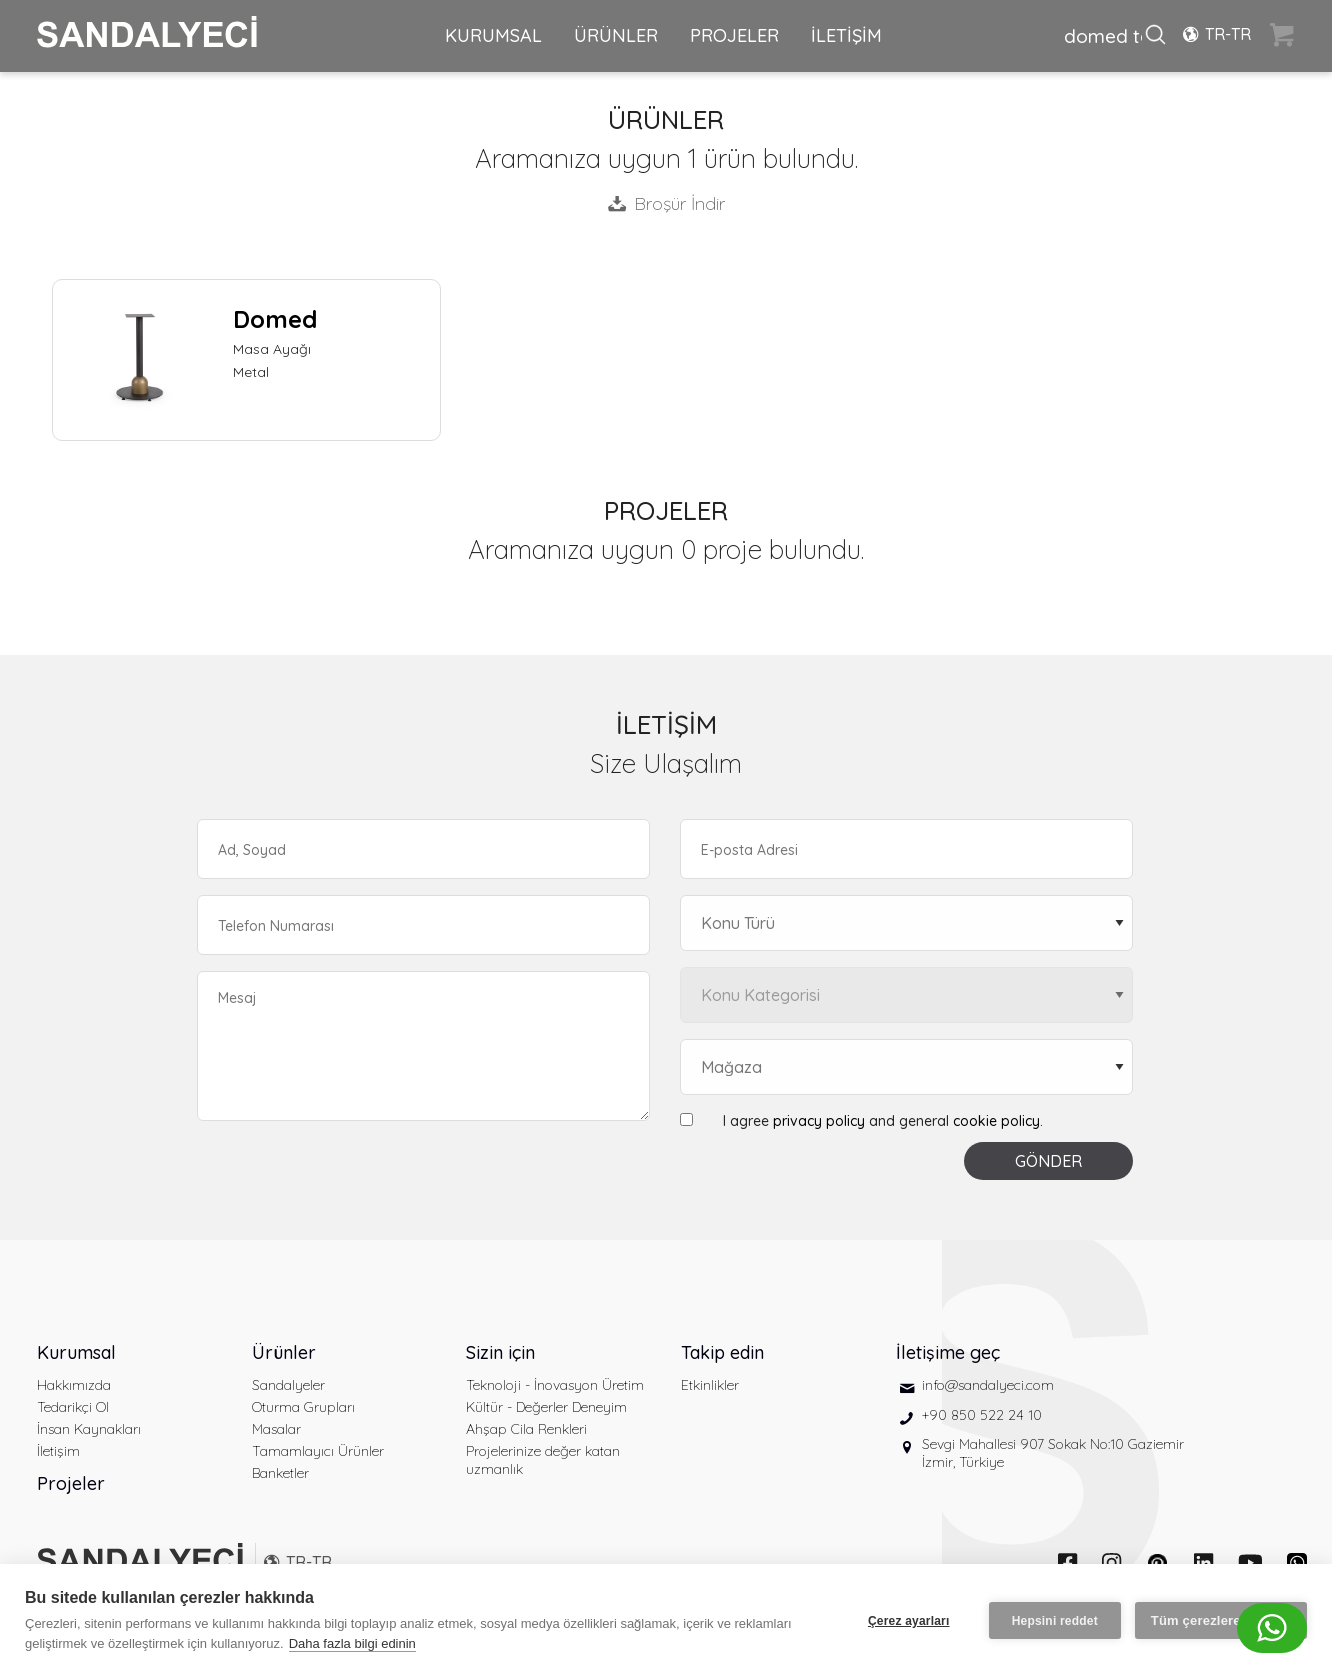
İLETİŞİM (846, 35)
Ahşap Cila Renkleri (526, 1429)
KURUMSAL (493, 35)
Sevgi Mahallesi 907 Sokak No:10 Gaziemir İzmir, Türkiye (1053, 1453)
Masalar (276, 1429)
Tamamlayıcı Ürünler (318, 1451)
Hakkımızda (74, 1385)
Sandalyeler (288, 1385)
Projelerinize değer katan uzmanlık (543, 1460)
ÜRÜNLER (616, 35)
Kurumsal (76, 1352)
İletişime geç (948, 1352)
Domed (275, 319)
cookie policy (996, 1121)
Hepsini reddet (1055, 1621)
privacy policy (819, 1121)
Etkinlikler (710, 1385)
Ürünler (284, 1352)
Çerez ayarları (909, 1621)
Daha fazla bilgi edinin (352, 1643)
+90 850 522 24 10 (982, 1415)
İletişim (58, 1451)
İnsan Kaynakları (89, 1429)
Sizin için (500, 1352)
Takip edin (722, 1352)
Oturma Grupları (303, 1407)
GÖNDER (1048, 1161)
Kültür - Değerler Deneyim (546, 1407)
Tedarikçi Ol (73, 1407)
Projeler (71, 1483)
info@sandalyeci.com (988, 1385)
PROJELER (734, 35)
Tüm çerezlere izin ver (1221, 1620)
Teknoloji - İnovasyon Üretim (555, 1385)
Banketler (280, 1473)
